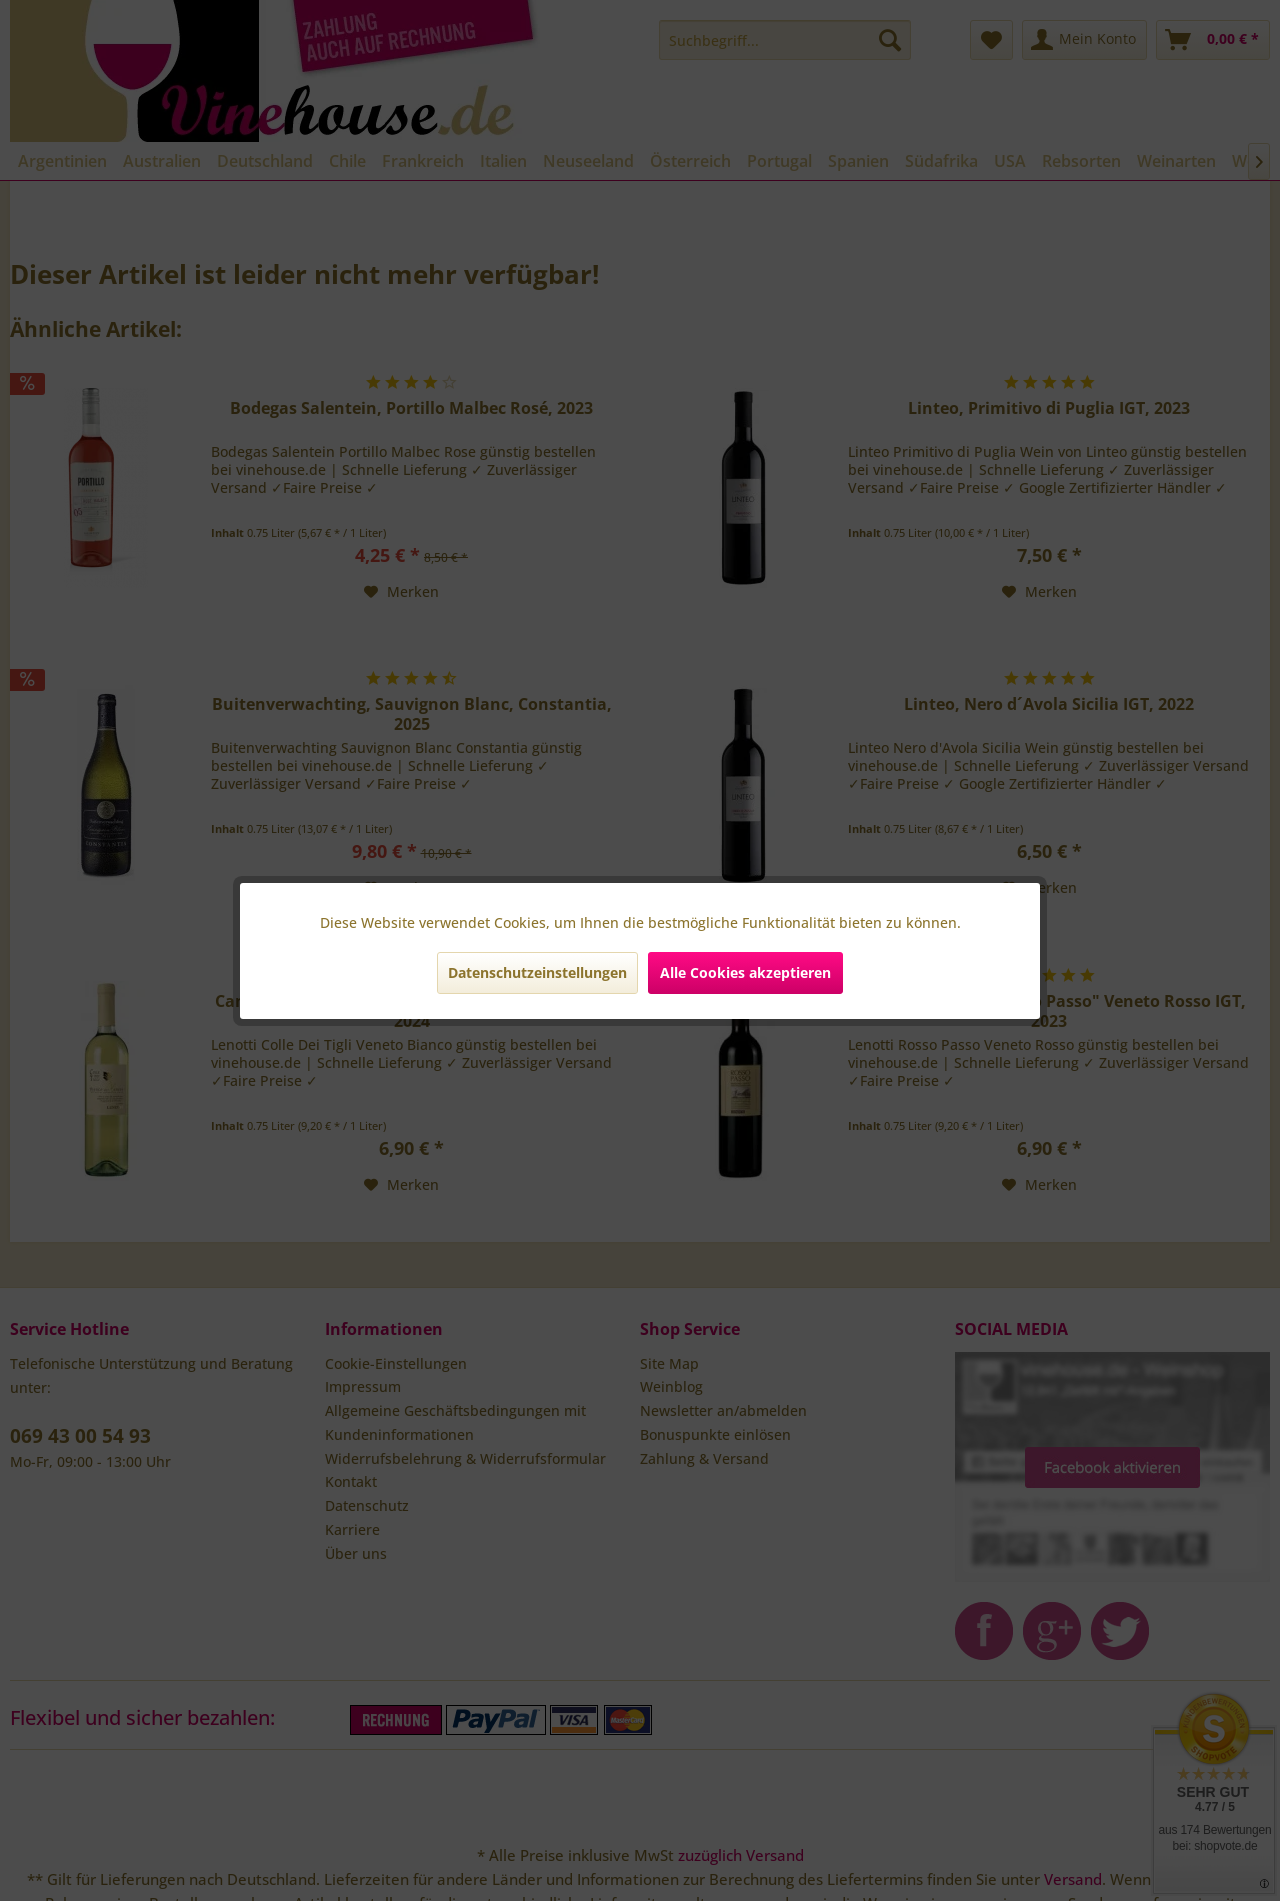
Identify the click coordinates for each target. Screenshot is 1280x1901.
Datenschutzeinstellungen (537, 972)
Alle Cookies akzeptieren (745, 972)
